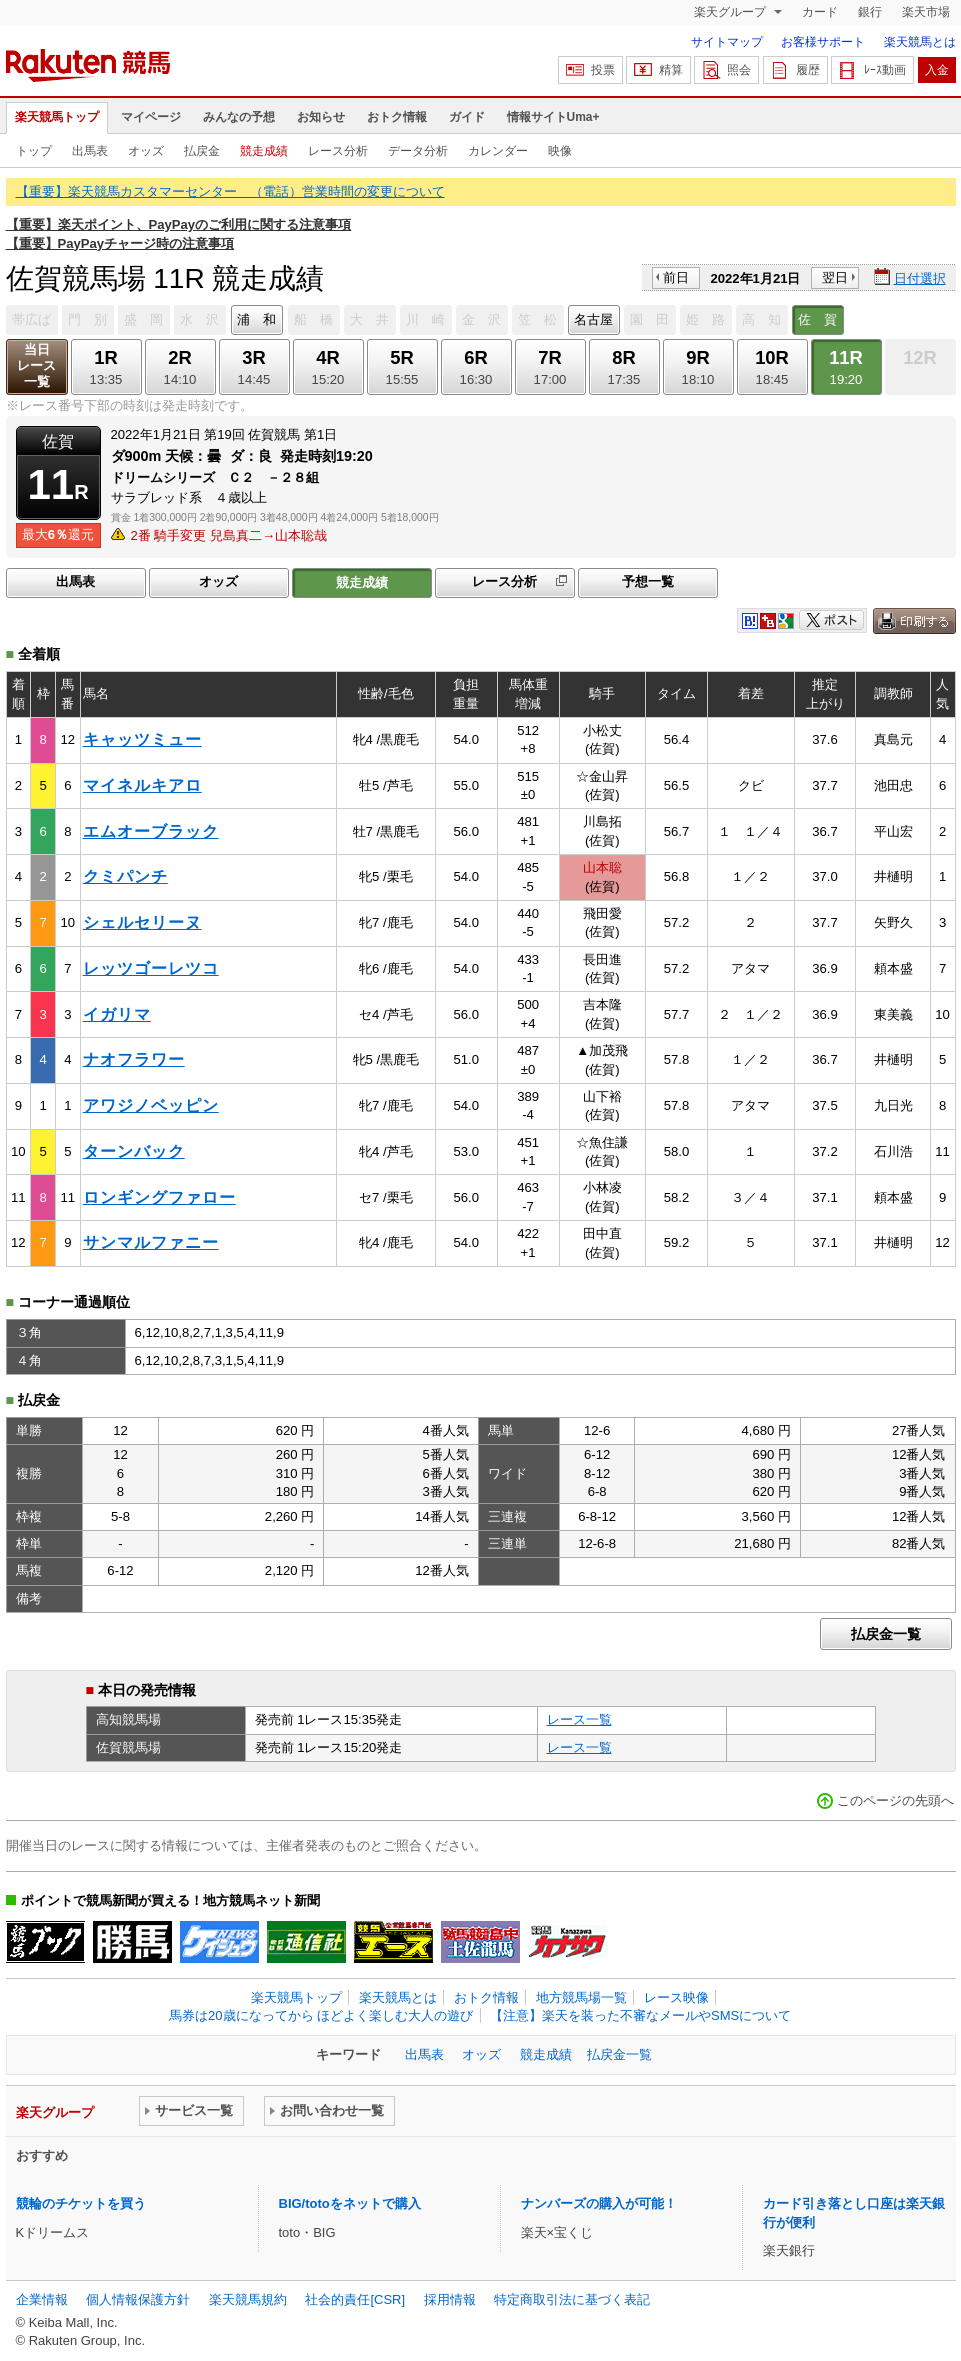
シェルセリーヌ (142, 922)
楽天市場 (926, 12)
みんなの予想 (239, 117)
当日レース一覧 (36, 365)
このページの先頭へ (895, 1800)
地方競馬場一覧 (581, 1997)
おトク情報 (397, 117)
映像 (560, 151)
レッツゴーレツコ (151, 968)
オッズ (146, 151)
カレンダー (498, 151)
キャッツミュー (142, 739)
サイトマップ (727, 42)
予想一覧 (648, 581)
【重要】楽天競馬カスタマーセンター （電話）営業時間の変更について (230, 191)
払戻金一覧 (886, 1634)
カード (820, 12)
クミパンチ (125, 876)
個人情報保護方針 (138, 2299)
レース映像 (676, 1997)
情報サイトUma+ (553, 117)
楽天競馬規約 (248, 2299)
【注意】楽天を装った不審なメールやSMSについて (640, 2015)
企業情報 (42, 2299)
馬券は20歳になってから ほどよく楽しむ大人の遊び (321, 2015)
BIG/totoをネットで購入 (350, 2203)
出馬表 (90, 151)
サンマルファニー (151, 1242)
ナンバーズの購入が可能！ (599, 2203)
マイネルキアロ (142, 785)
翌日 (835, 277)
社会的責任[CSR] (355, 2299)
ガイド (467, 117)
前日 (676, 277)
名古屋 (593, 319)
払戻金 (202, 151)
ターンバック (134, 1151)
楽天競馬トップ (57, 117)
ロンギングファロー (159, 1197)
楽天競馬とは (920, 42)
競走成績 (264, 151)
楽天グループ (731, 12)
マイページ (151, 117)
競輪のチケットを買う (81, 2203)
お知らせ (321, 117)
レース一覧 (579, 1719)
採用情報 (450, 2299)
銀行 (870, 12)
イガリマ (117, 1014)
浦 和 (256, 319)
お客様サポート (823, 42)
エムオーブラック (151, 831)
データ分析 (418, 151)
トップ (34, 151)
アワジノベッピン (151, 1105)
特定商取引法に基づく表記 (572, 2299)
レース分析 (338, 151)
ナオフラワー (134, 1059)
